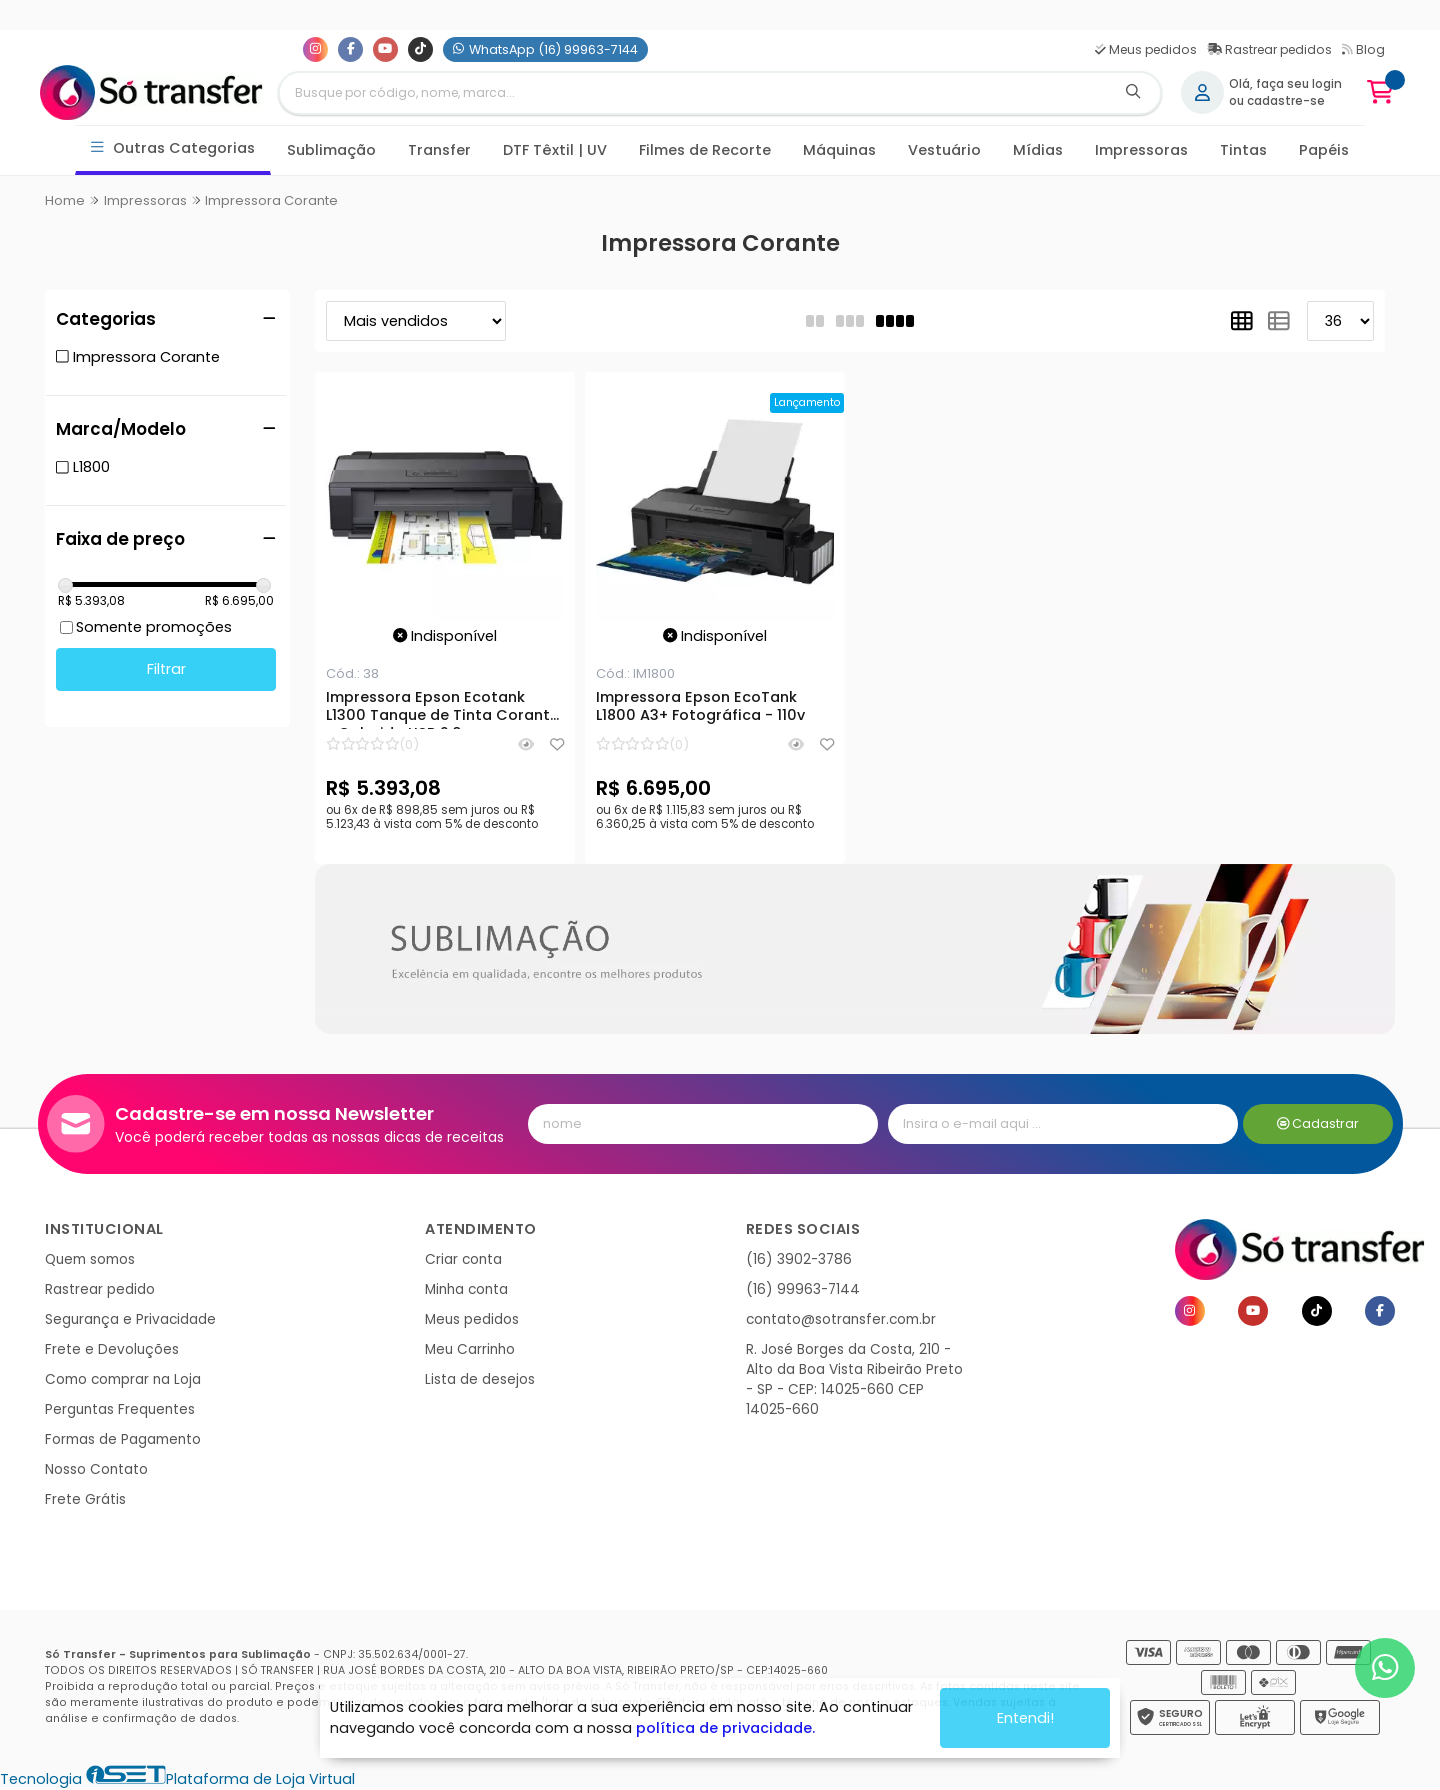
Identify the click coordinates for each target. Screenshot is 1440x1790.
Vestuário (944, 150)
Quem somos (90, 1259)
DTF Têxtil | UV (555, 150)
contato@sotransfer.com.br (841, 1319)
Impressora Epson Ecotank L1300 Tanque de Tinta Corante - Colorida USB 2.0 (442, 709)
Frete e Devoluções (112, 1349)
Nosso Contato (96, 1469)
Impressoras (1141, 150)
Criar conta (463, 1259)
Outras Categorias (173, 148)
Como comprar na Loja (123, 1379)
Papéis (1324, 150)
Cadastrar (1318, 1123)
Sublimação (331, 150)
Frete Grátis (85, 1499)
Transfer (439, 150)
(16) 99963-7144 (803, 1289)
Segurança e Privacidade (130, 1319)
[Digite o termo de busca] (693, 93)
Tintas (1243, 150)
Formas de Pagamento (123, 1439)
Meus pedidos (1146, 49)
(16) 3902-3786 (799, 1259)
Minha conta (466, 1289)
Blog (1363, 49)
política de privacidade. (725, 1728)
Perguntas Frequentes (120, 1409)
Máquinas (839, 150)
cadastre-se (1286, 101)
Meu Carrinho (470, 1349)
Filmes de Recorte (705, 150)
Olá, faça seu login (1285, 84)
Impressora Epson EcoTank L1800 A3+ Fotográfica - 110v (700, 707)
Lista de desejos (480, 1379)
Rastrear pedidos (1269, 49)
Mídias (1038, 150)
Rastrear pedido (100, 1289)
